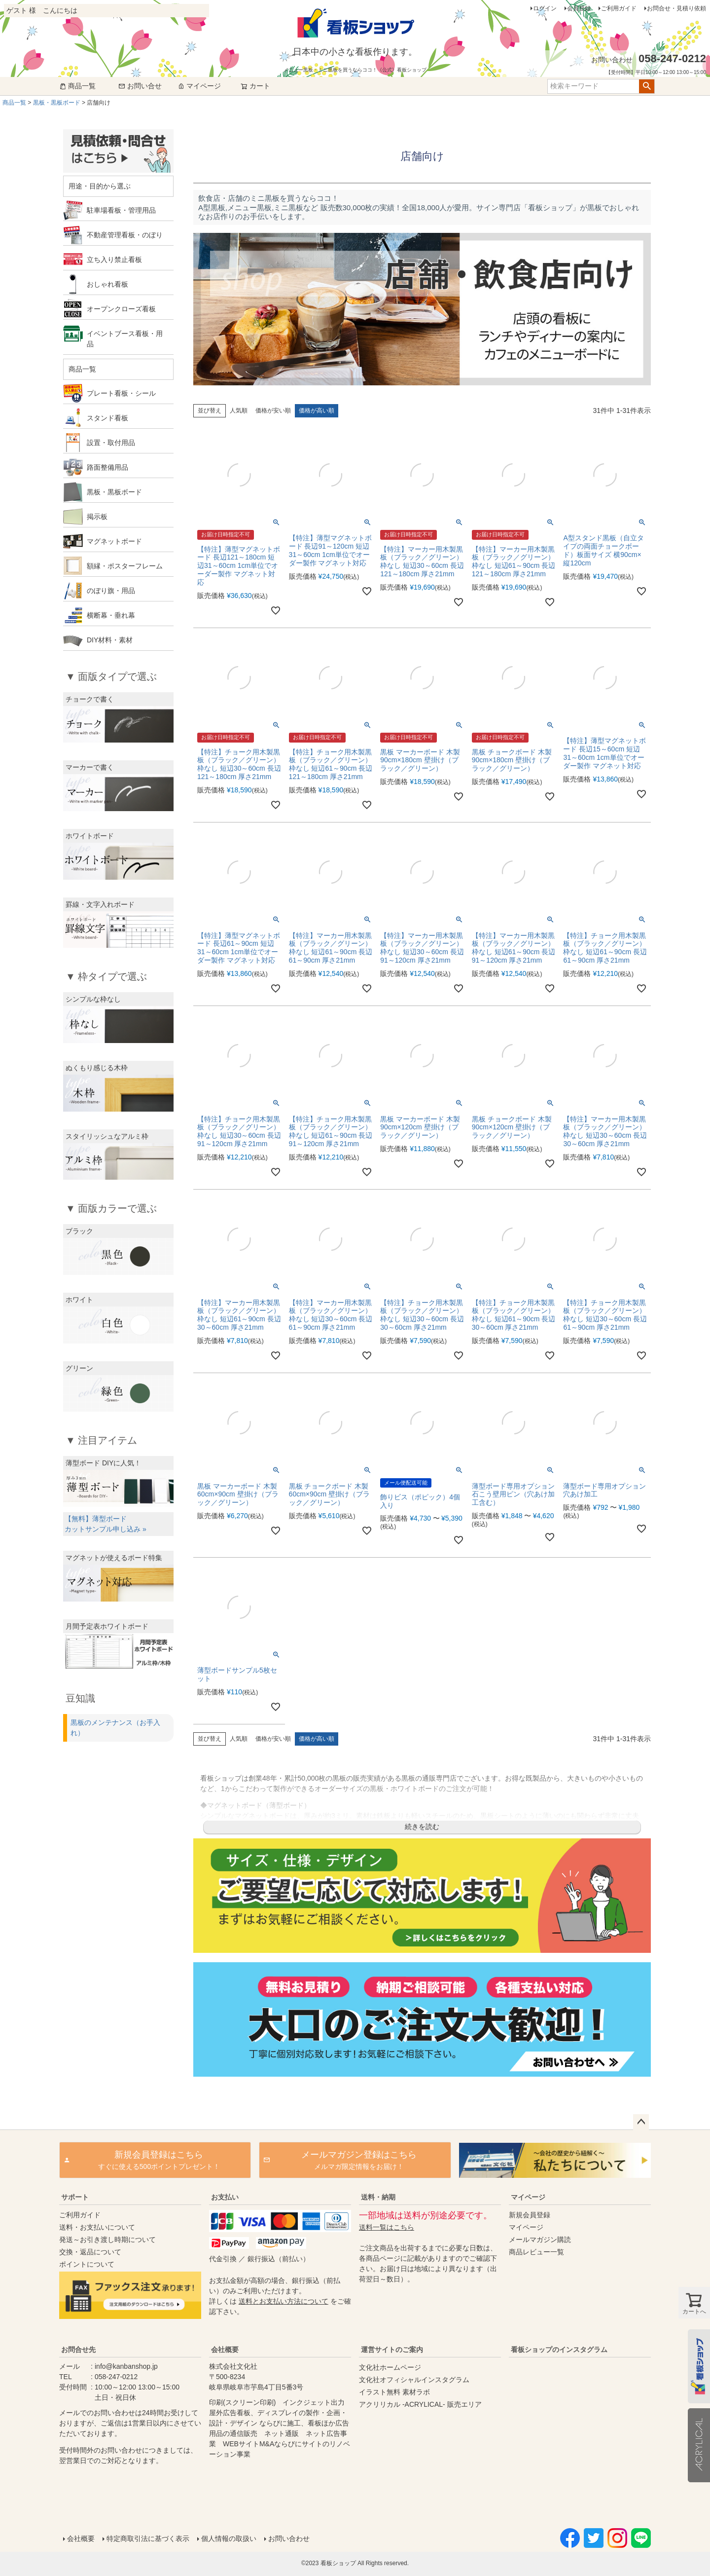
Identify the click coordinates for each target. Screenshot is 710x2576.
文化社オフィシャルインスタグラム (414, 2380)
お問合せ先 (78, 2349)
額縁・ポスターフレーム (125, 566)
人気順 (239, 410)
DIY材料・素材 (110, 640)
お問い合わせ (289, 2538)
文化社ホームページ (390, 2367)
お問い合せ (140, 86)
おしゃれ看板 (107, 284)
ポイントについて (86, 2264)
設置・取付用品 (111, 443)
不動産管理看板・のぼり (125, 235)
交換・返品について (90, 2252)
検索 (646, 86)
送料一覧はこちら (386, 2227)
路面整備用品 (107, 467)
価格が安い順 (273, 410)
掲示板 (97, 517)
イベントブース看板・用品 (125, 339)
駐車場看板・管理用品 (121, 210)
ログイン (545, 8)
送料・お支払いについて (97, 2227)
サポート (75, 2197)
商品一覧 (77, 86)
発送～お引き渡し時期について (107, 2239)
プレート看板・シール (121, 393)
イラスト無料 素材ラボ (394, 2392)
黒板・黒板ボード (56, 102)
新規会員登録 (529, 2215)
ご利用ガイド (619, 8)
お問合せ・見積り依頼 (676, 8)
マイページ (199, 86)
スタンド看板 (107, 418)
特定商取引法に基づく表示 (147, 2538)
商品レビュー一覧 (536, 2252)
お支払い (225, 2197)
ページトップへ (641, 2122)
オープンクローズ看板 (121, 309)
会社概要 (225, 2349)
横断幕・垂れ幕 (111, 615)
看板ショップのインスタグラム (559, 2349)
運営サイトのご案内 (392, 2349)
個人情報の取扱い (228, 2538)
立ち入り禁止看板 (114, 259)
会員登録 (579, 8)
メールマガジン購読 (540, 2239)
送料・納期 (378, 2197)
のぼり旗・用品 (111, 591)
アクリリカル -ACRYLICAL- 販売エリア (420, 2404)
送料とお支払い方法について (283, 2301)
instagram (578, 2433)
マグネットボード (114, 541)
